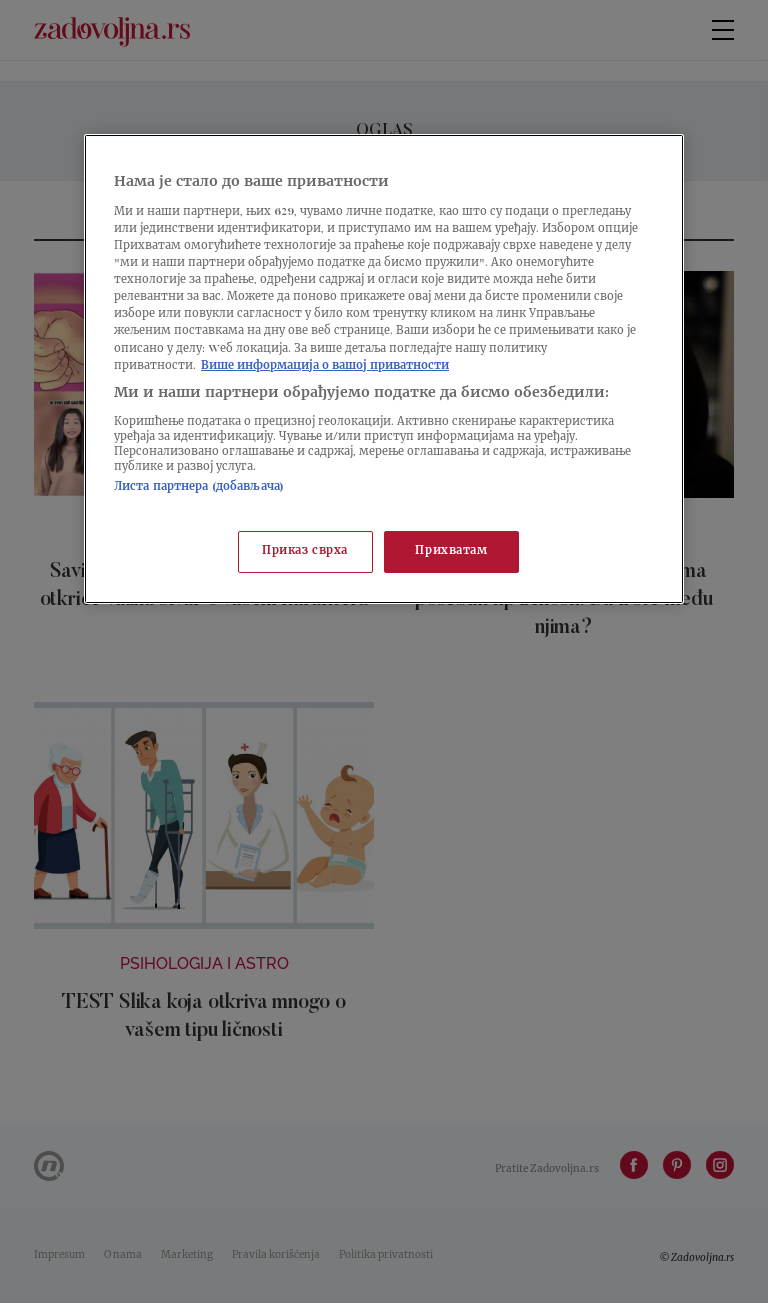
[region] (384, 368)
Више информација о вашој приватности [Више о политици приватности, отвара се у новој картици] (325, 366)
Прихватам (451, 551)
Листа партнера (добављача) (199, 487)
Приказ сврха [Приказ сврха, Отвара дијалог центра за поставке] (305, 551)
